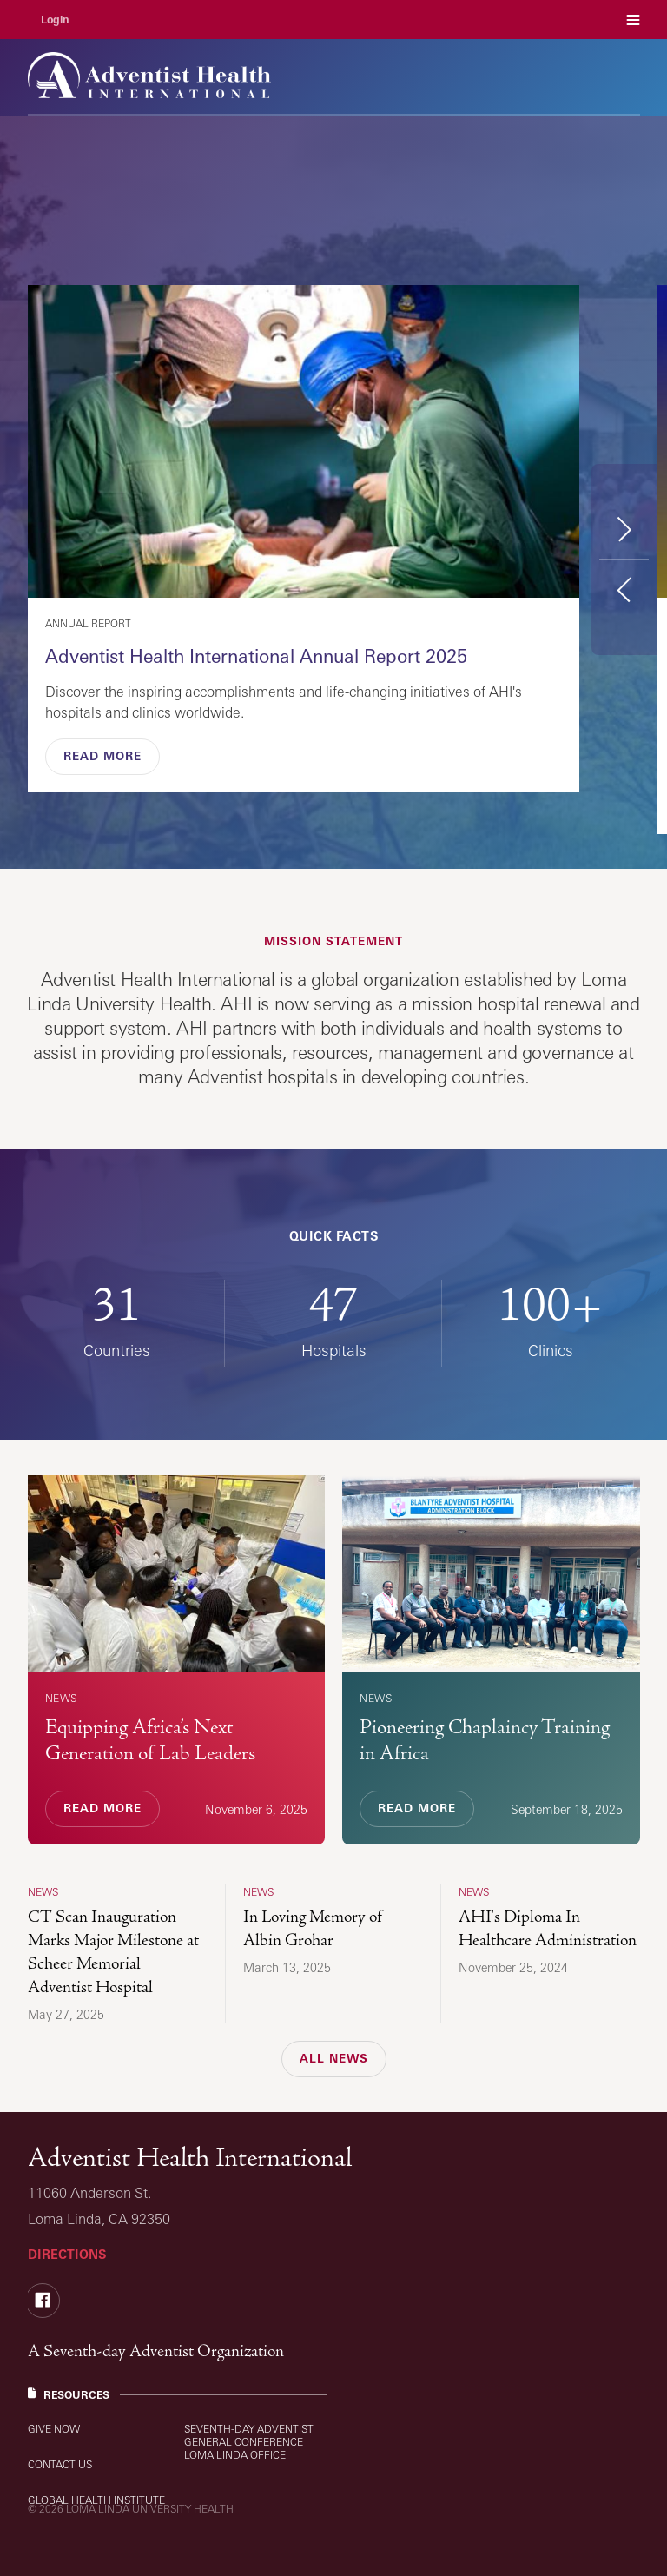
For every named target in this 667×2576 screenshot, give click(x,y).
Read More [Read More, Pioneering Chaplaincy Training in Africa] (417, 1808)
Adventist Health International (190, 2158)
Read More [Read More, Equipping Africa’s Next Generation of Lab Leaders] (102, 1808)
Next (624, 528)
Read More (102, 756)
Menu (633, 19)
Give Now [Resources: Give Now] (54, 2428)
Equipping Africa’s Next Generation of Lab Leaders (150, 1740)
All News (334, 2058)
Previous (624, 589)
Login (55, 19)
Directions (67, 2254)
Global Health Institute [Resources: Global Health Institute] (96, 2499)
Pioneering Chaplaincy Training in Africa (485, 1740)
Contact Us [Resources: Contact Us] (60, 2464)
